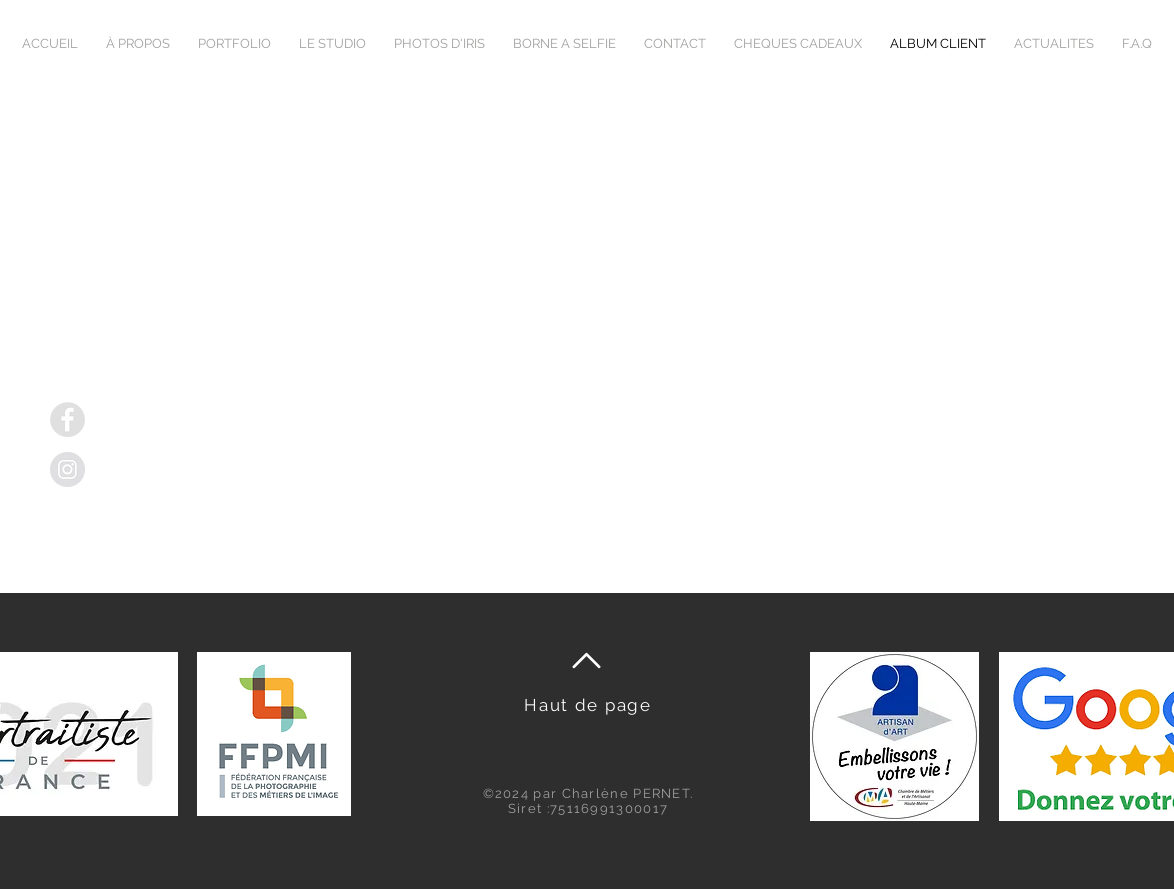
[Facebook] (67, 419)
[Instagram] (67, 469)
